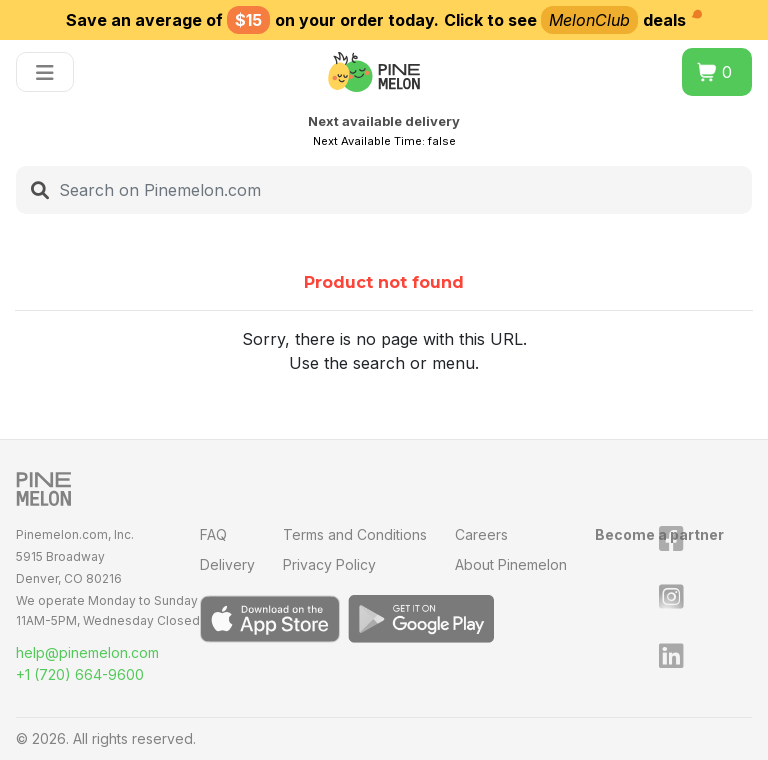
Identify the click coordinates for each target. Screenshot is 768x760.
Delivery (227, 564)
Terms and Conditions (355, 534)
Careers (481, 534)
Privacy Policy (329, 564)
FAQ (213, 534)
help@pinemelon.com (87, 652)
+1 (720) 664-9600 (80, 674)
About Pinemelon (511, 564)
